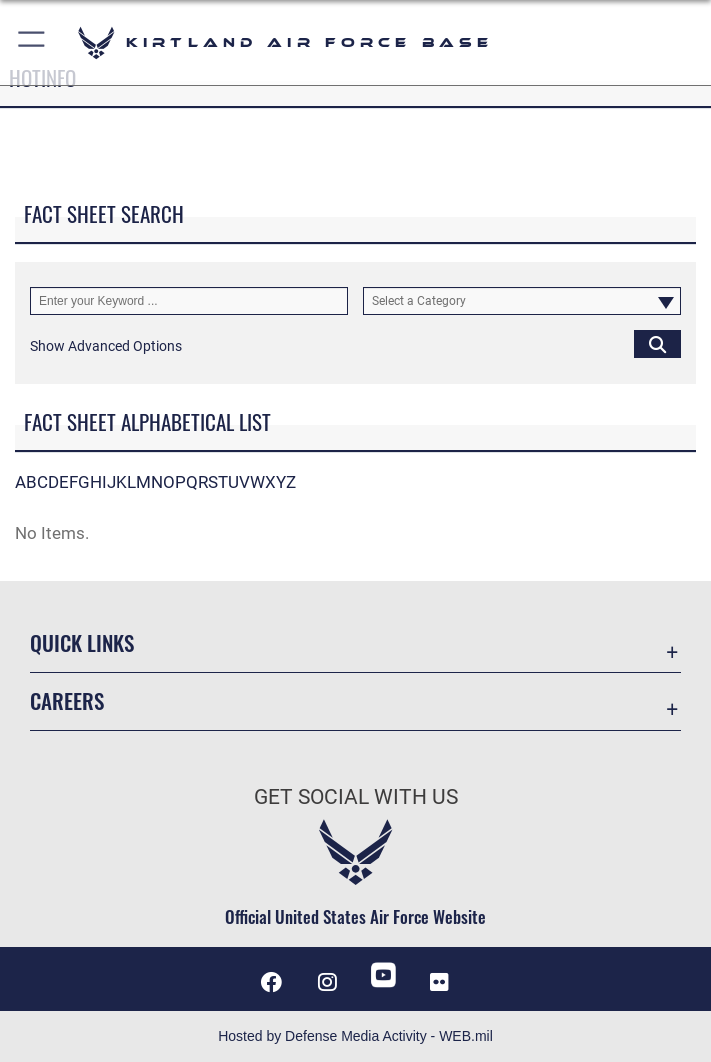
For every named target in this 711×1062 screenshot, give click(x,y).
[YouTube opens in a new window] (383, 975)
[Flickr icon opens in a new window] (439, 982)
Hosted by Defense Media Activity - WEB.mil (355, 1036)
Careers (67, 700)
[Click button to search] (657, 343)
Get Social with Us (356, 797)
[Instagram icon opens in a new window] (328, 982)
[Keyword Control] (189, 300)
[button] (32, 42)
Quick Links (82, 642)
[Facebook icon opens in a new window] (272, 982)
